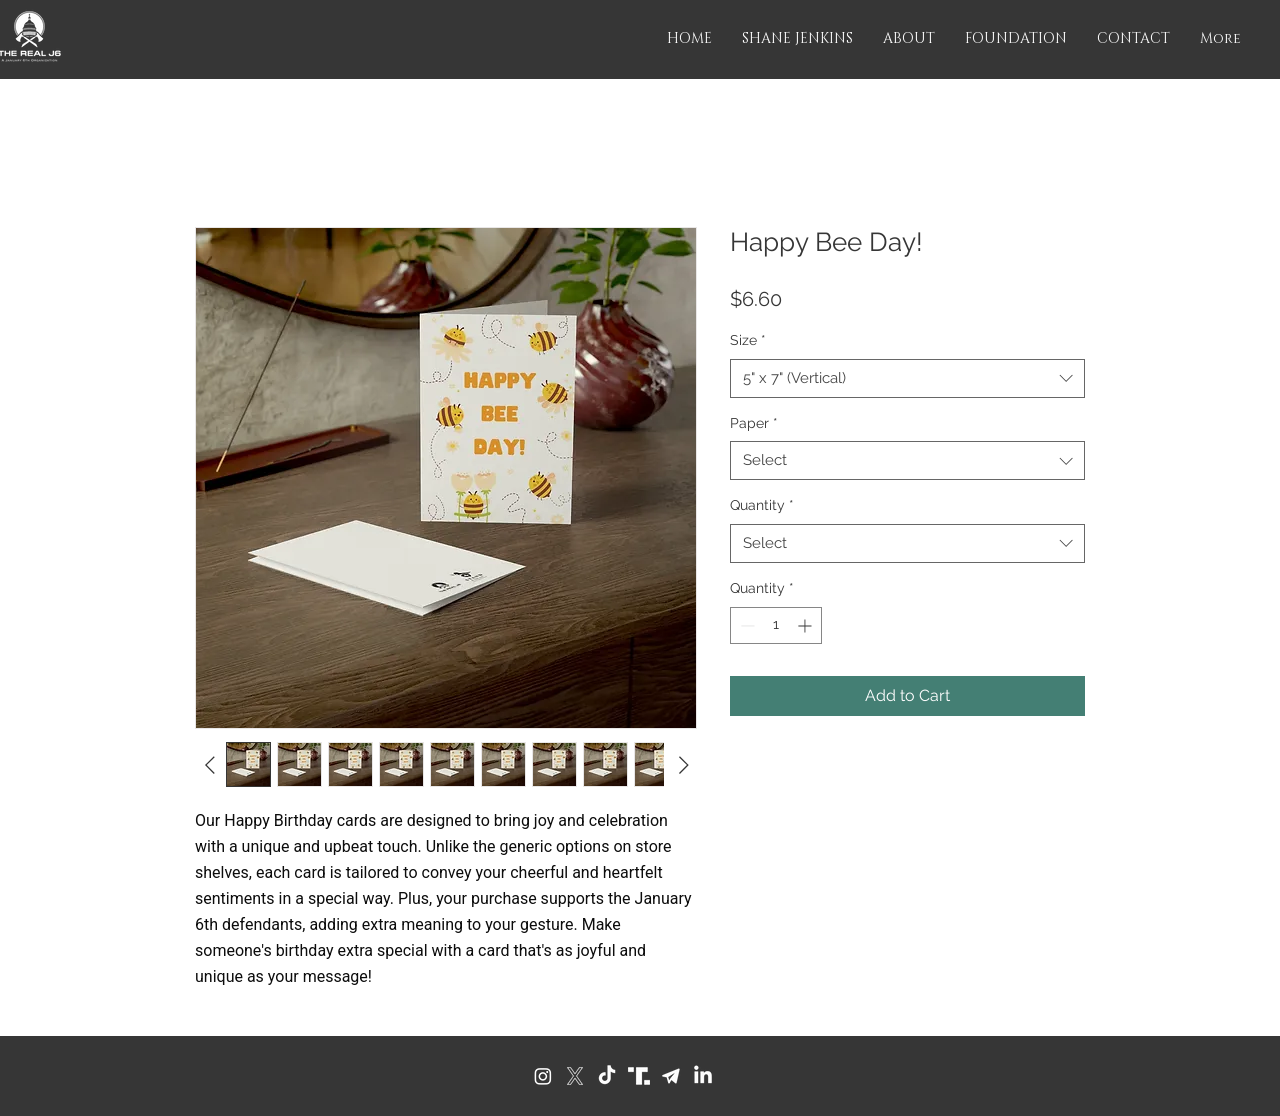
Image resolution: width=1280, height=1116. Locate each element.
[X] (575, 1076)
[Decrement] (745, 625)
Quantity (762, 505)
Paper (754, 423)
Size (748, 340)
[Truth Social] (639, 1076)
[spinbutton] (776, 625)
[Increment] (806, 625)
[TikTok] (607, 1076)
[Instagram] (543, 1076)
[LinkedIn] (703, 1076)
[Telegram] (671, 1076)
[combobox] (907, 378)
